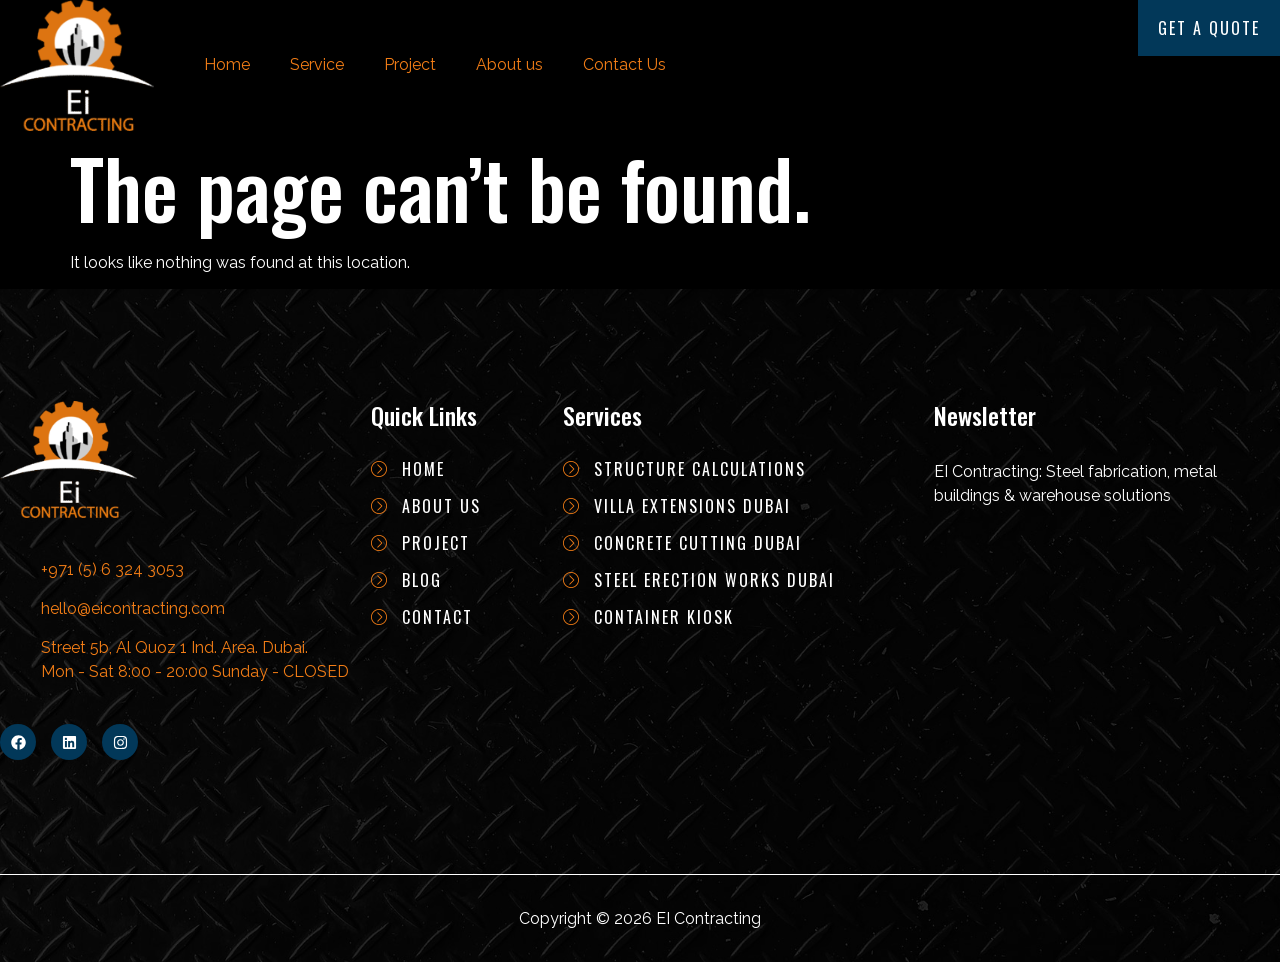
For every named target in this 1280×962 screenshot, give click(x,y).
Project (410, 64)
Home (227, 64)
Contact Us (624, 64)
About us (509, 64)
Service (317, 64)
